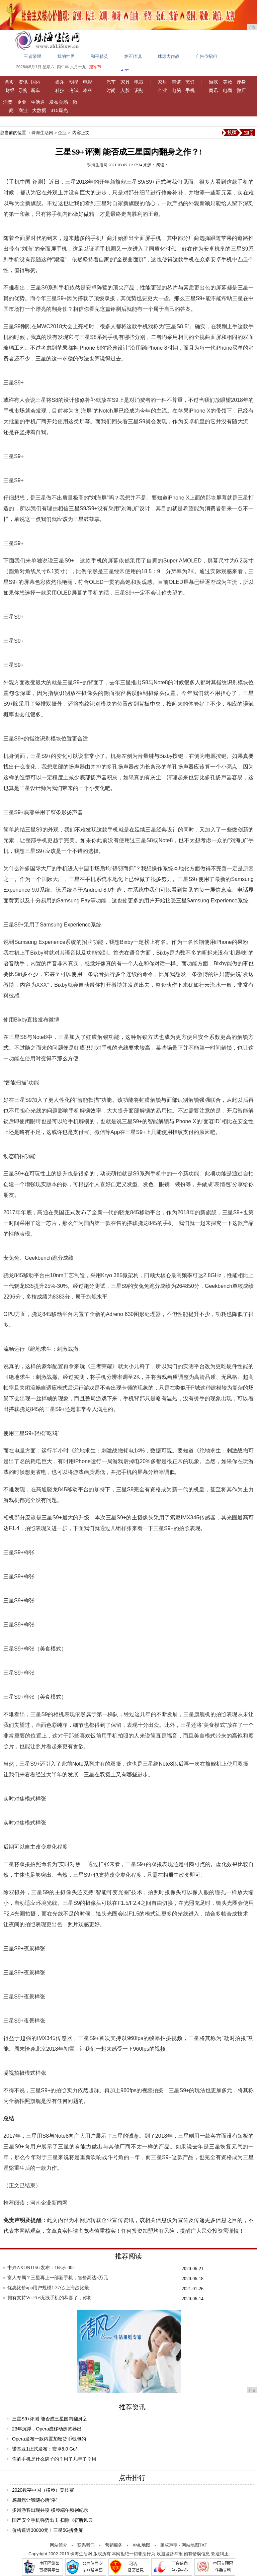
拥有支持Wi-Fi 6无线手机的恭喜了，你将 (49, 2297)
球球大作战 (168, 56)
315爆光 (59, 110)
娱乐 (60, 82)
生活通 (38, 102)
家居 (162, 82)
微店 (241, 90)
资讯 (23, 82)
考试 (74, 90)
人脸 (125, 90)
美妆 (227, 82)
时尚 (111, 90)
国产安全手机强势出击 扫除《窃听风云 (52, 2520)
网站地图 (190, 2545)
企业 (162, 90)
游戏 (213, 82)
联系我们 (86, 2545)
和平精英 (99, 56)
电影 (87, 82)
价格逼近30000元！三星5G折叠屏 (47, 2530)
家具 (125, 82)
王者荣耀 (32, 56)
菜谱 (176, 82)
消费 (7, 102)
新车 (35, 90)
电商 (227, 90)
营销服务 (113, 2545)
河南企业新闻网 (49, 2203)
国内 (35, 82)
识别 (139, 90)
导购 (22, 90)
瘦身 (241, 82)
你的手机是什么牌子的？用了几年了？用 (54, 2459)
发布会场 (58, 102)
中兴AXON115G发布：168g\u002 (41, 2267)
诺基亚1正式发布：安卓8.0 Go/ (44, 2449)
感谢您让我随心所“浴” (34, 2500)
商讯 (213, 90)
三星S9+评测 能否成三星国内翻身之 (49, 2418)
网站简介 (58, 2545)
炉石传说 (133, 56)
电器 (139, 82)
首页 (9, 82)
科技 (60, 90)
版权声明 (169, 2545)
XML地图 (141, 2545)
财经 (10, 90)
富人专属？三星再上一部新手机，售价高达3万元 (57, 2277)
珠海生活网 (42, 132)
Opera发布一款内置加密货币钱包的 (49, 2438)
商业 (23, 110)
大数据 (39, 110)
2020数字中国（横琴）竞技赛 (43, 2490)
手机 (190, 90)
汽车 (111, 82)
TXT (203, 2545)
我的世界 (66, 56)
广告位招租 (206, 56)
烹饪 (190, 82)
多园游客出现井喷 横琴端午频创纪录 (50, 2510)
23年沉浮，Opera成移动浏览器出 (47, 2428)
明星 (74, 82)
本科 (87, 90)
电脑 (176, 90)
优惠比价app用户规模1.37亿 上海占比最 (48, 2287)
